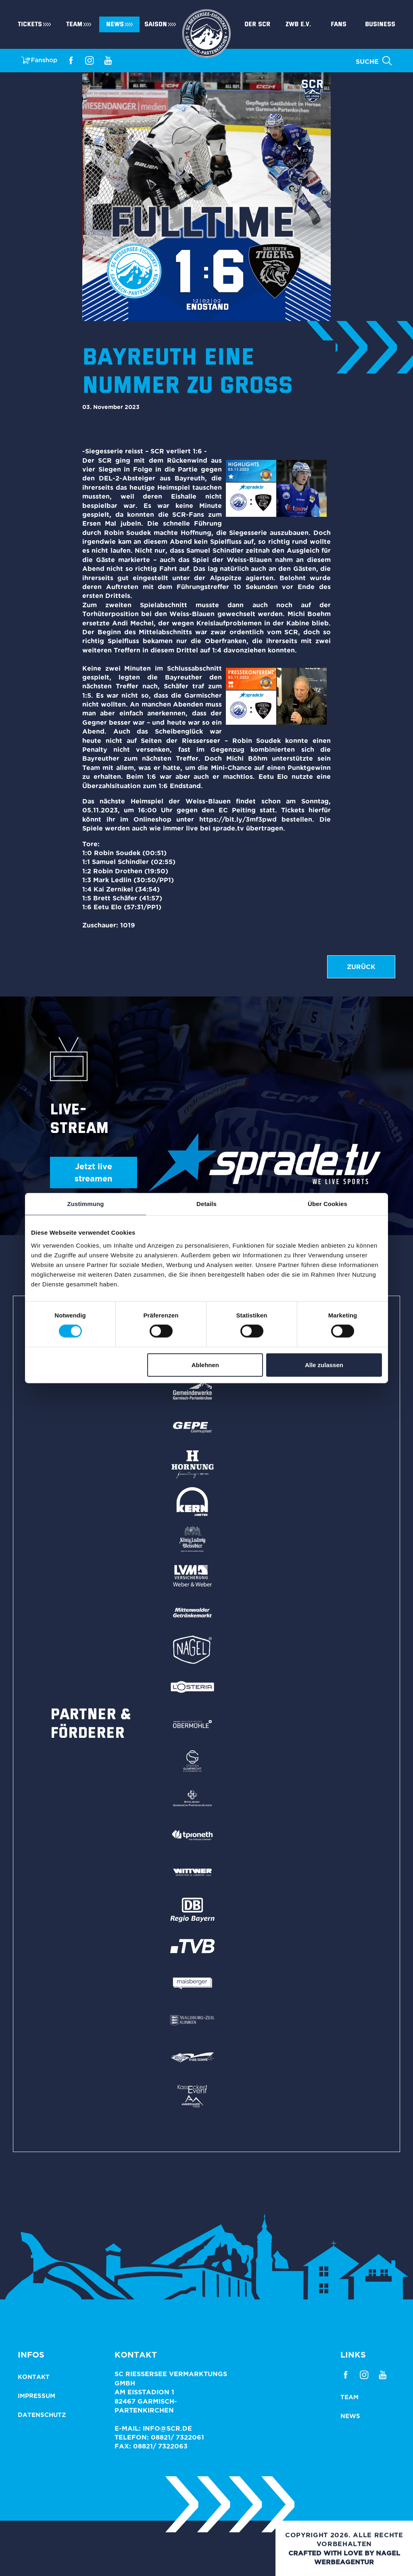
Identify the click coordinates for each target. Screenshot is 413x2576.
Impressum (36, 2395)
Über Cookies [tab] (327, 1203)
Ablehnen (205, 1364)
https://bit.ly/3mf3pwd (238, 819)
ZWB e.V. (298, 24)
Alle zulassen (324, 1364)
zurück (361, 966)
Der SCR (257, 24)
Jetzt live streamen (93, 1172)
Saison (155, 24)
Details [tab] (206, 1203)
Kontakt (34, 2376)
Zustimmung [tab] (85, 1203)
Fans (338, 24)
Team (74, 24)
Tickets (30, 24)
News (115, 24)
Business (380, 24)
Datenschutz (42, 2414)
